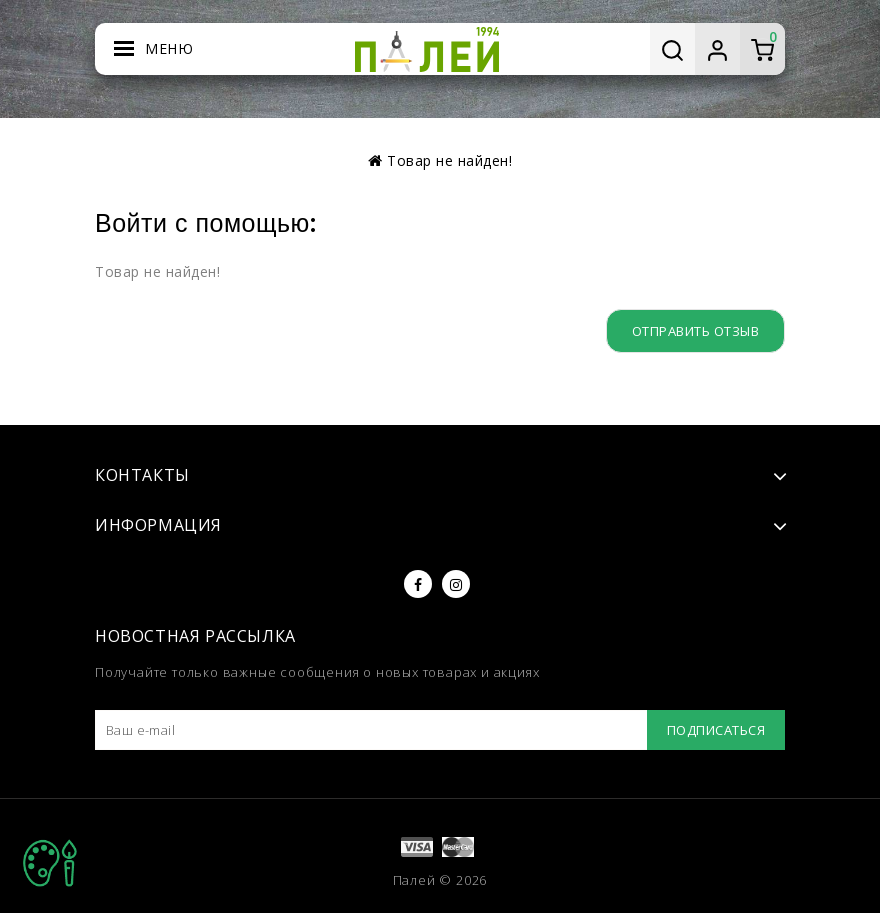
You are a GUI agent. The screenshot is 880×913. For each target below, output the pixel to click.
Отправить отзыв (696, 331)
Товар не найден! (449, 160)
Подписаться (716, 730)
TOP (50, 863)
